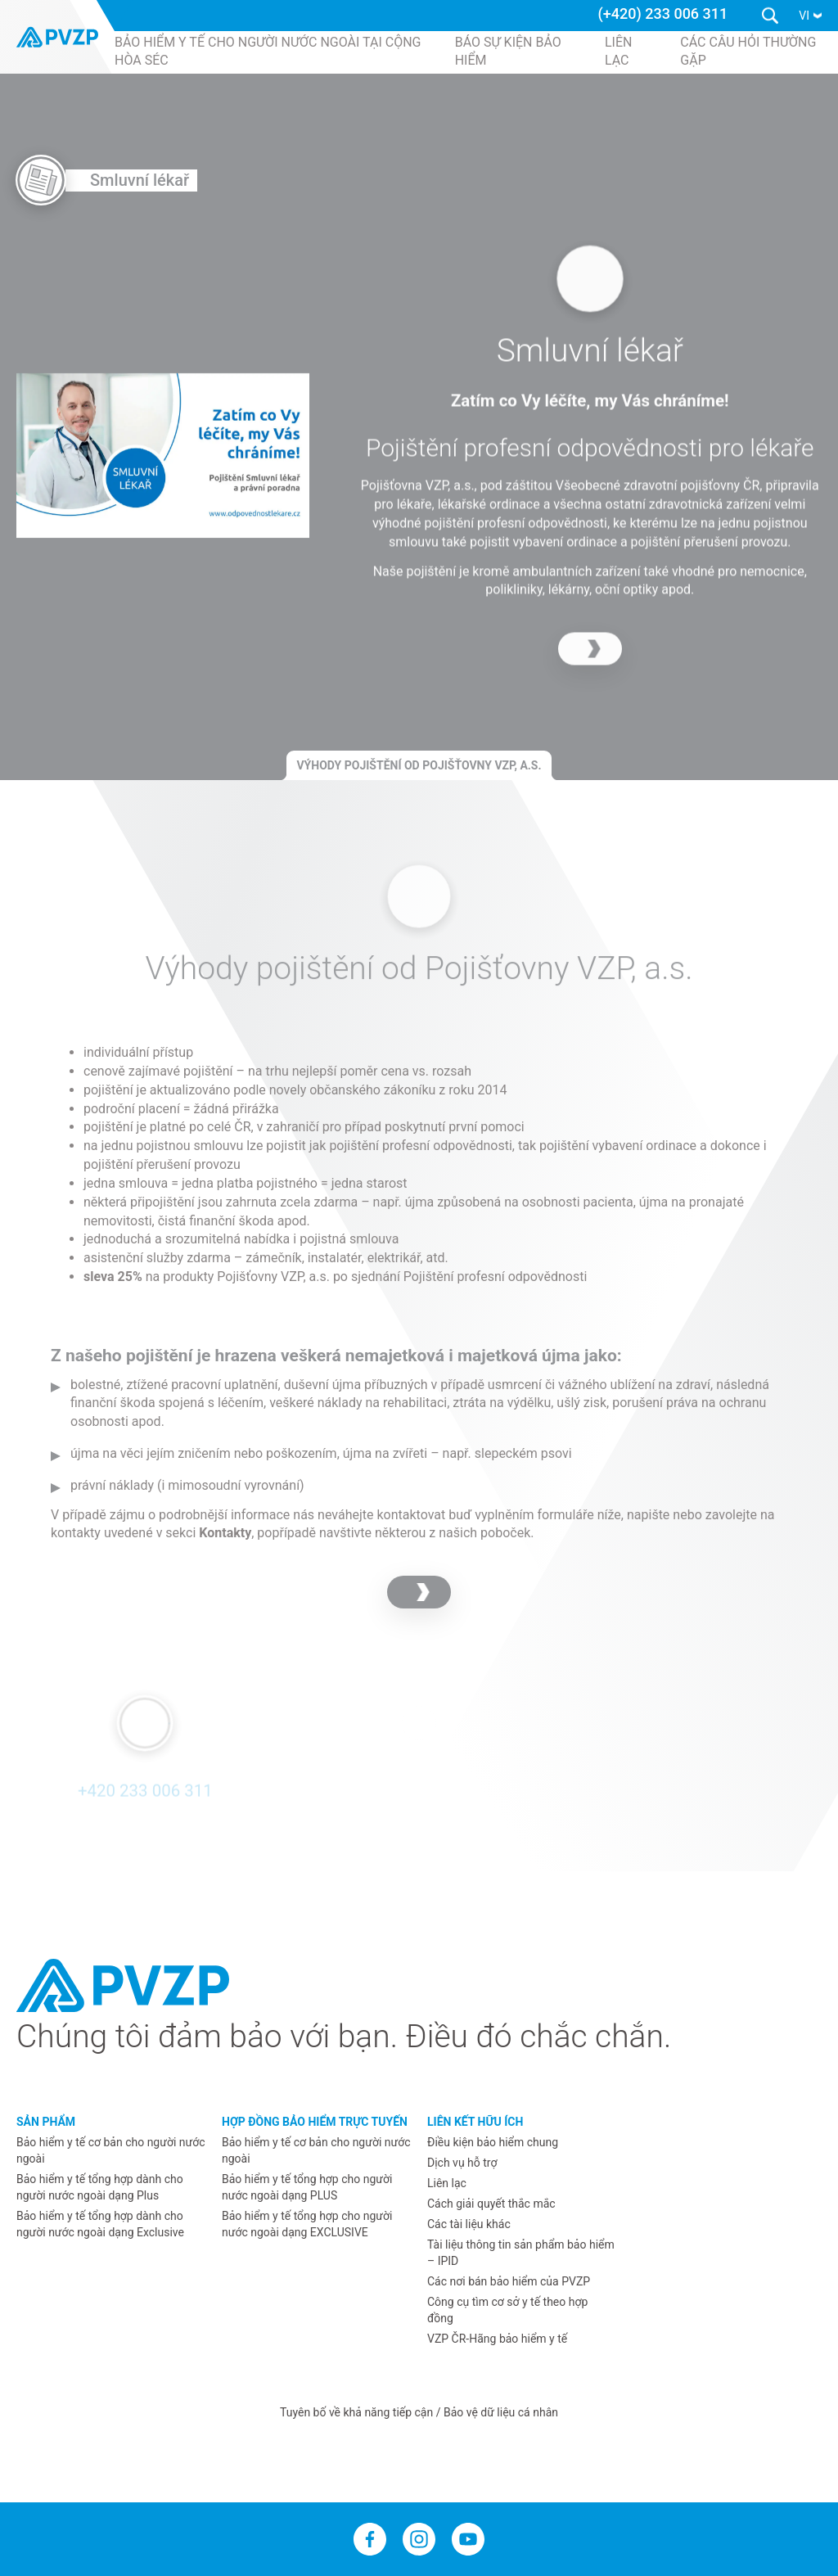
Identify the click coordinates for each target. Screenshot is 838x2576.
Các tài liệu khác (469, 2224)
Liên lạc (446, 2183)
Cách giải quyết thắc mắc (491, 2203)
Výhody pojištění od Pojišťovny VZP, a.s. (418, 765)
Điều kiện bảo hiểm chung (492, 2142)
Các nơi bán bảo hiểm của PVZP (508, 2281)
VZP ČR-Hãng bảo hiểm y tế (497, 2338)
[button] (810, 15)
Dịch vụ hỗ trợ (462, 2162)
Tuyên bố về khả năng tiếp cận (358, 2412)
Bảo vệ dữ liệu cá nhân (501, 2412)
